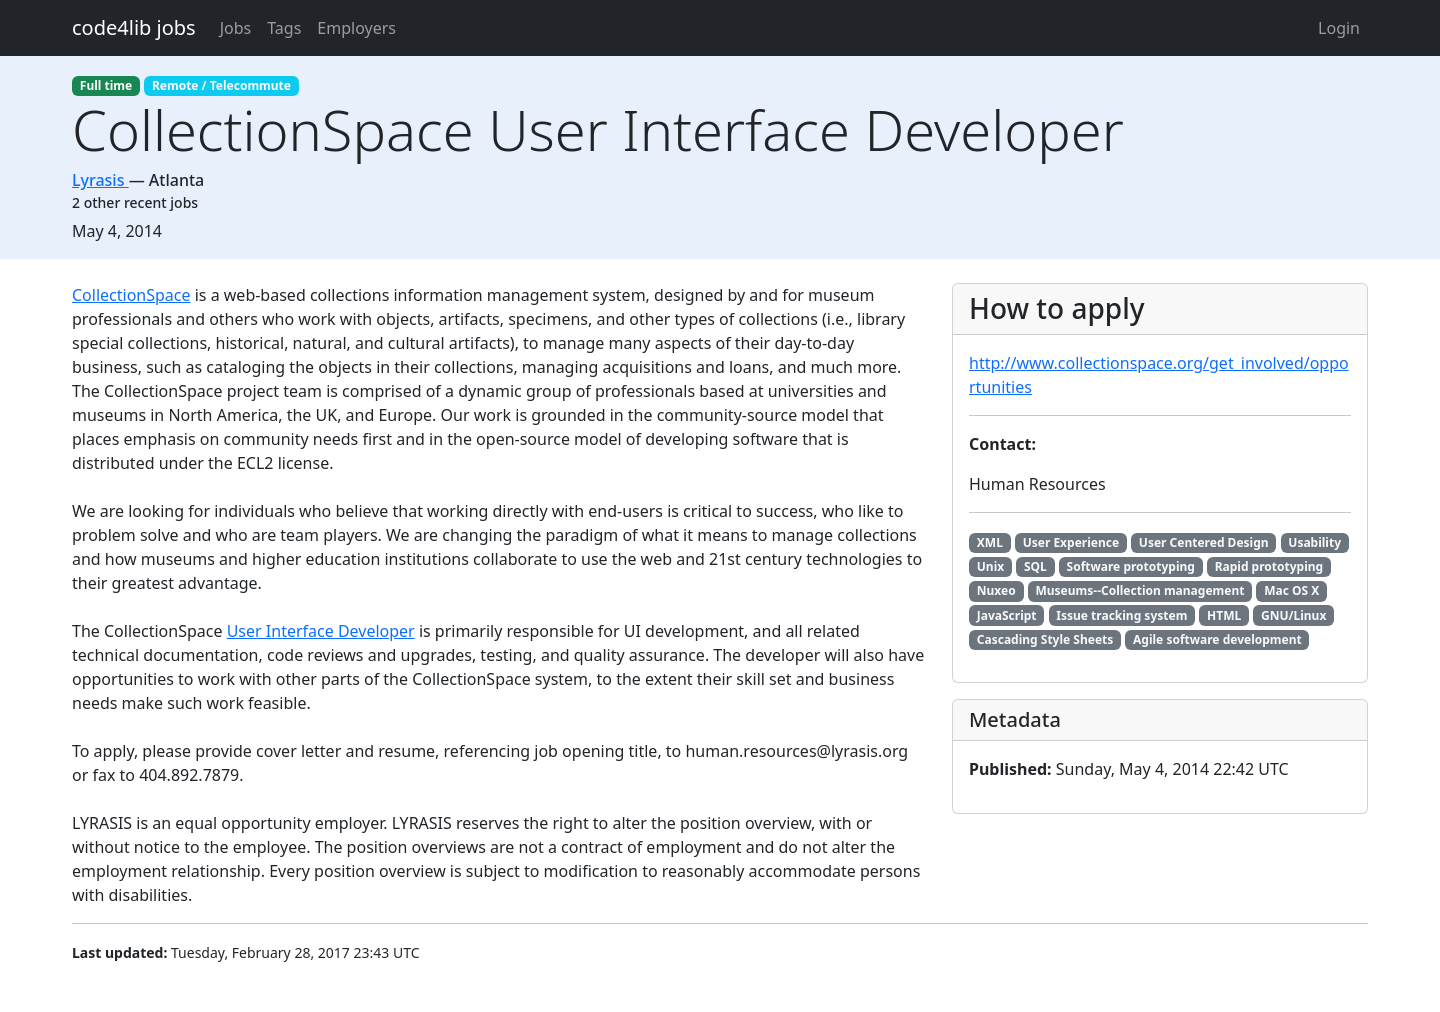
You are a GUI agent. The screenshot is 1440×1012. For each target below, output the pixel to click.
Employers (356, 28)
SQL (1035, 566)
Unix (990, 566)
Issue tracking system (1121, 615)
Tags (284, 28)
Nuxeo (996, 590)
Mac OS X (1291, 590)
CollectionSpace (131, 295)
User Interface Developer (321, 631)
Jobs (236, 28)
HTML (1224, 615)
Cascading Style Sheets (1045, 639)
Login (1339, 28)
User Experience (1071, 542)
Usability (1314, 542)
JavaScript (1007, 615)
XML (990, 542)
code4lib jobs (134, 27)
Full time (106, 85)
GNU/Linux (1293, 615)
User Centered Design (1204, 542)
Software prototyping (1131, 566)
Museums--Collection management (1139, 590)
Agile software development (1217, 639)
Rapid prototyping (1269, 566)
